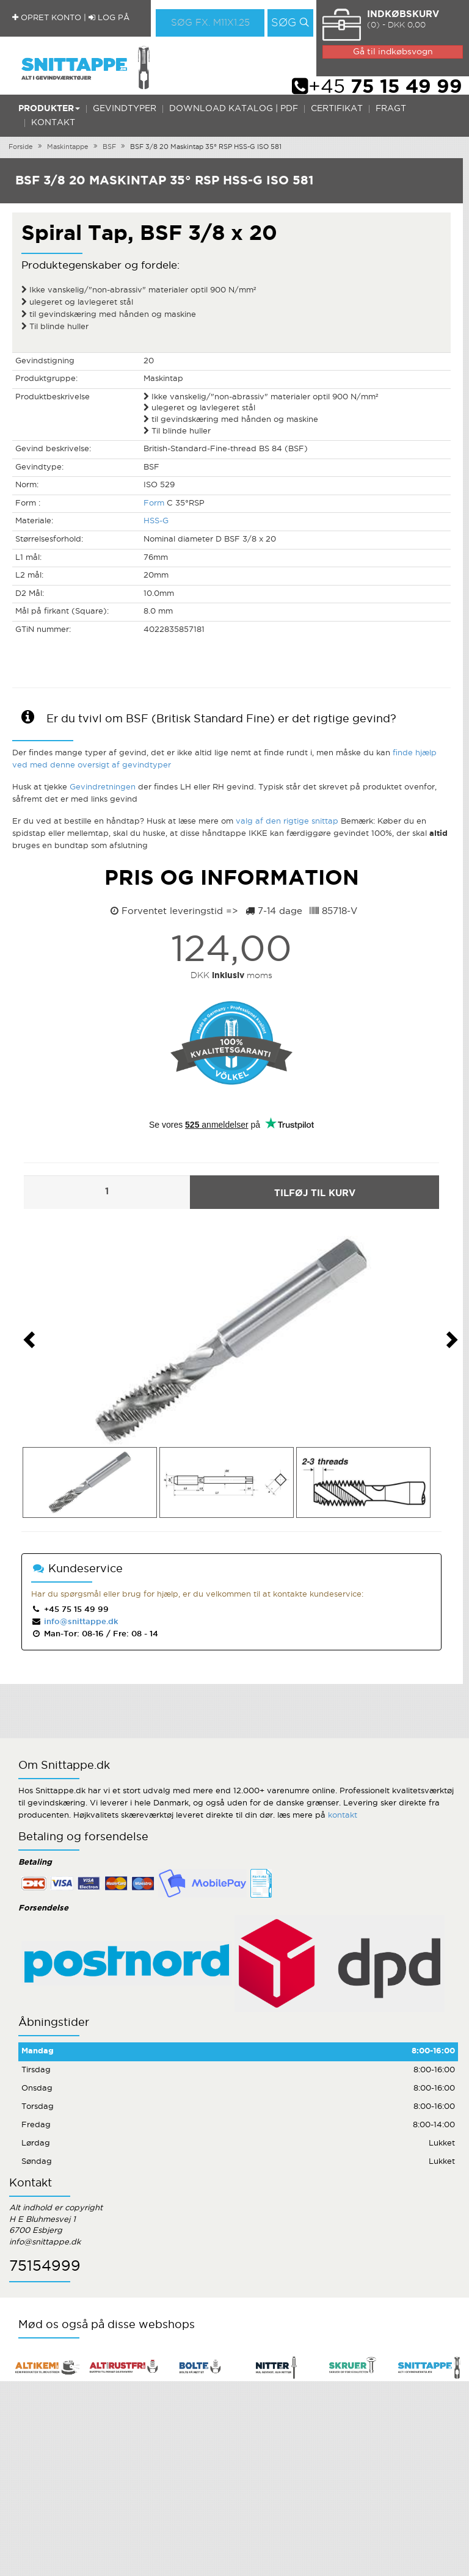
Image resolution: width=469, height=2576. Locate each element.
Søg (283, 23)
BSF (109, 147)
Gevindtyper (124, 108)
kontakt (342, 1815)
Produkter (49, 108)
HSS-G (156, 521)
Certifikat (337, 108)
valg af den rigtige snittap (287, 821)
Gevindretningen (103, 787)
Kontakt (53, 122)
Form (154, 503)
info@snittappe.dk (80, 1622)
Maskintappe (68, 147)
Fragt (391, 108)
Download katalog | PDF (233, 108)
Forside (21, 147)
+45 (377, 87)
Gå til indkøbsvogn (393, 52)
